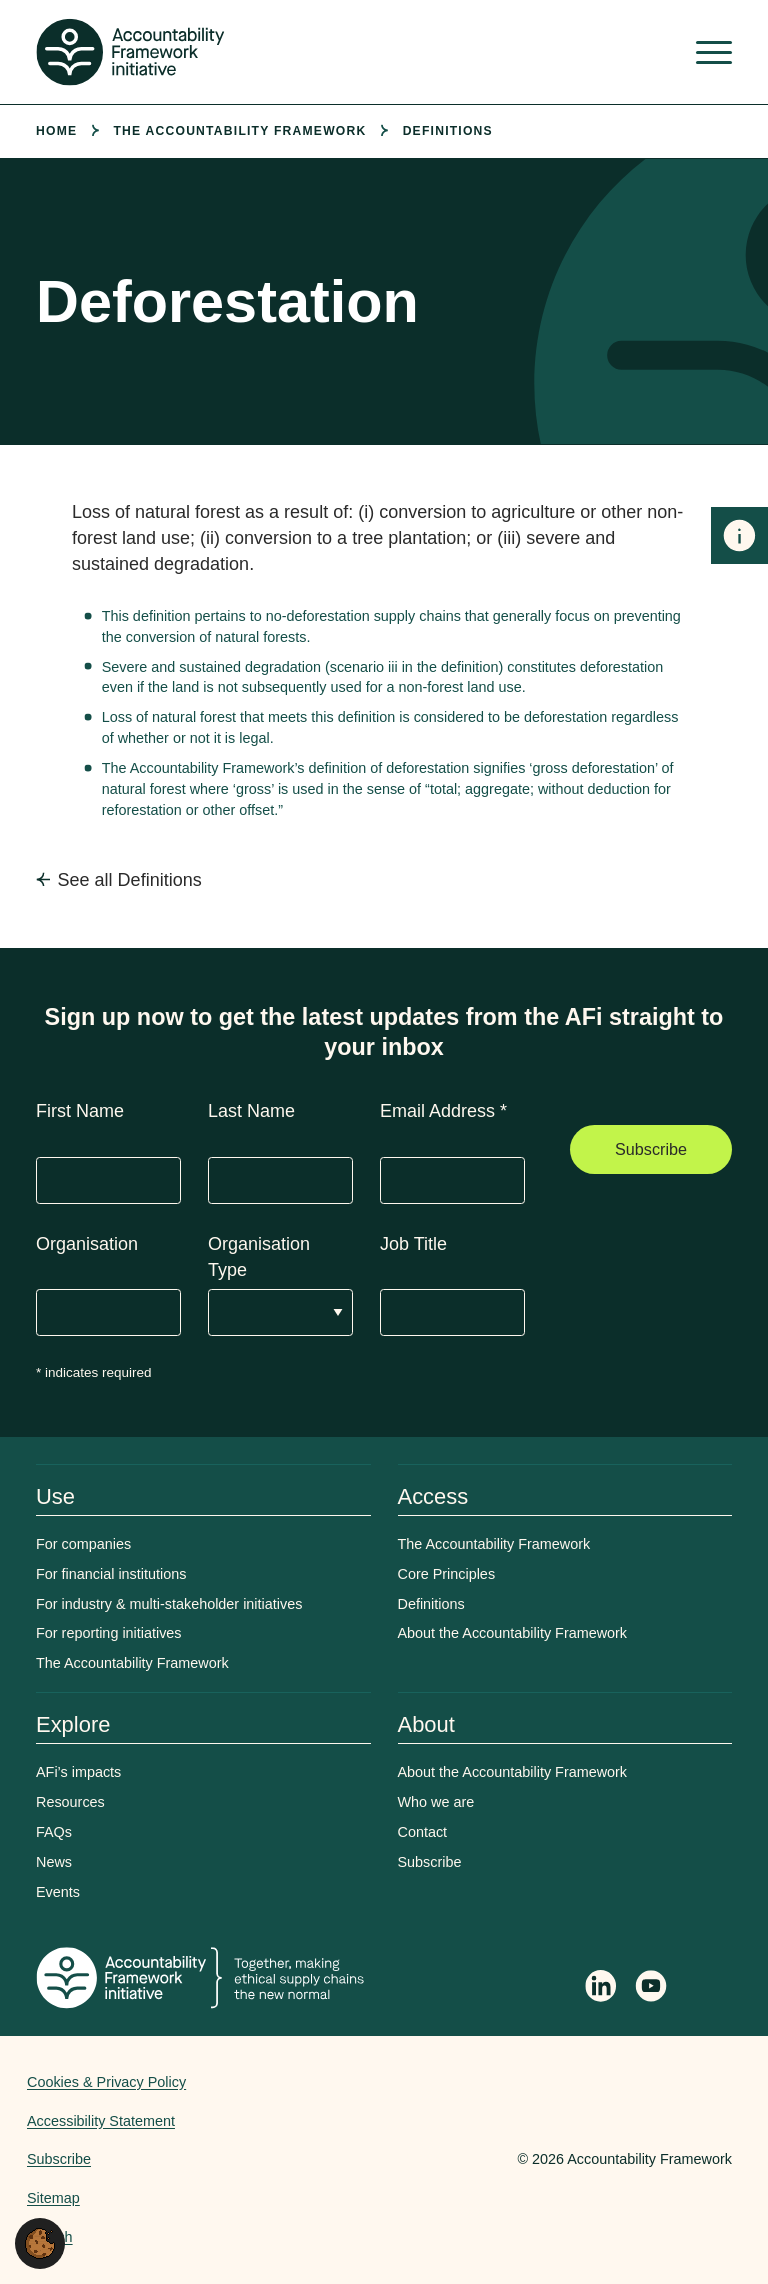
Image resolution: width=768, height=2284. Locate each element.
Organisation (87, 1244)
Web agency (424, 2159)
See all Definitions (130, 880)
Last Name (251, 1111)
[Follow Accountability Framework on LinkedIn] (601, 1988)
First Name (80, 1111)
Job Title (413, 1244)
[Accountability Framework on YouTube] (652, 1989)
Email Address (443, 1111)
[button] (40, 2242)
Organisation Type (259, 1257)
